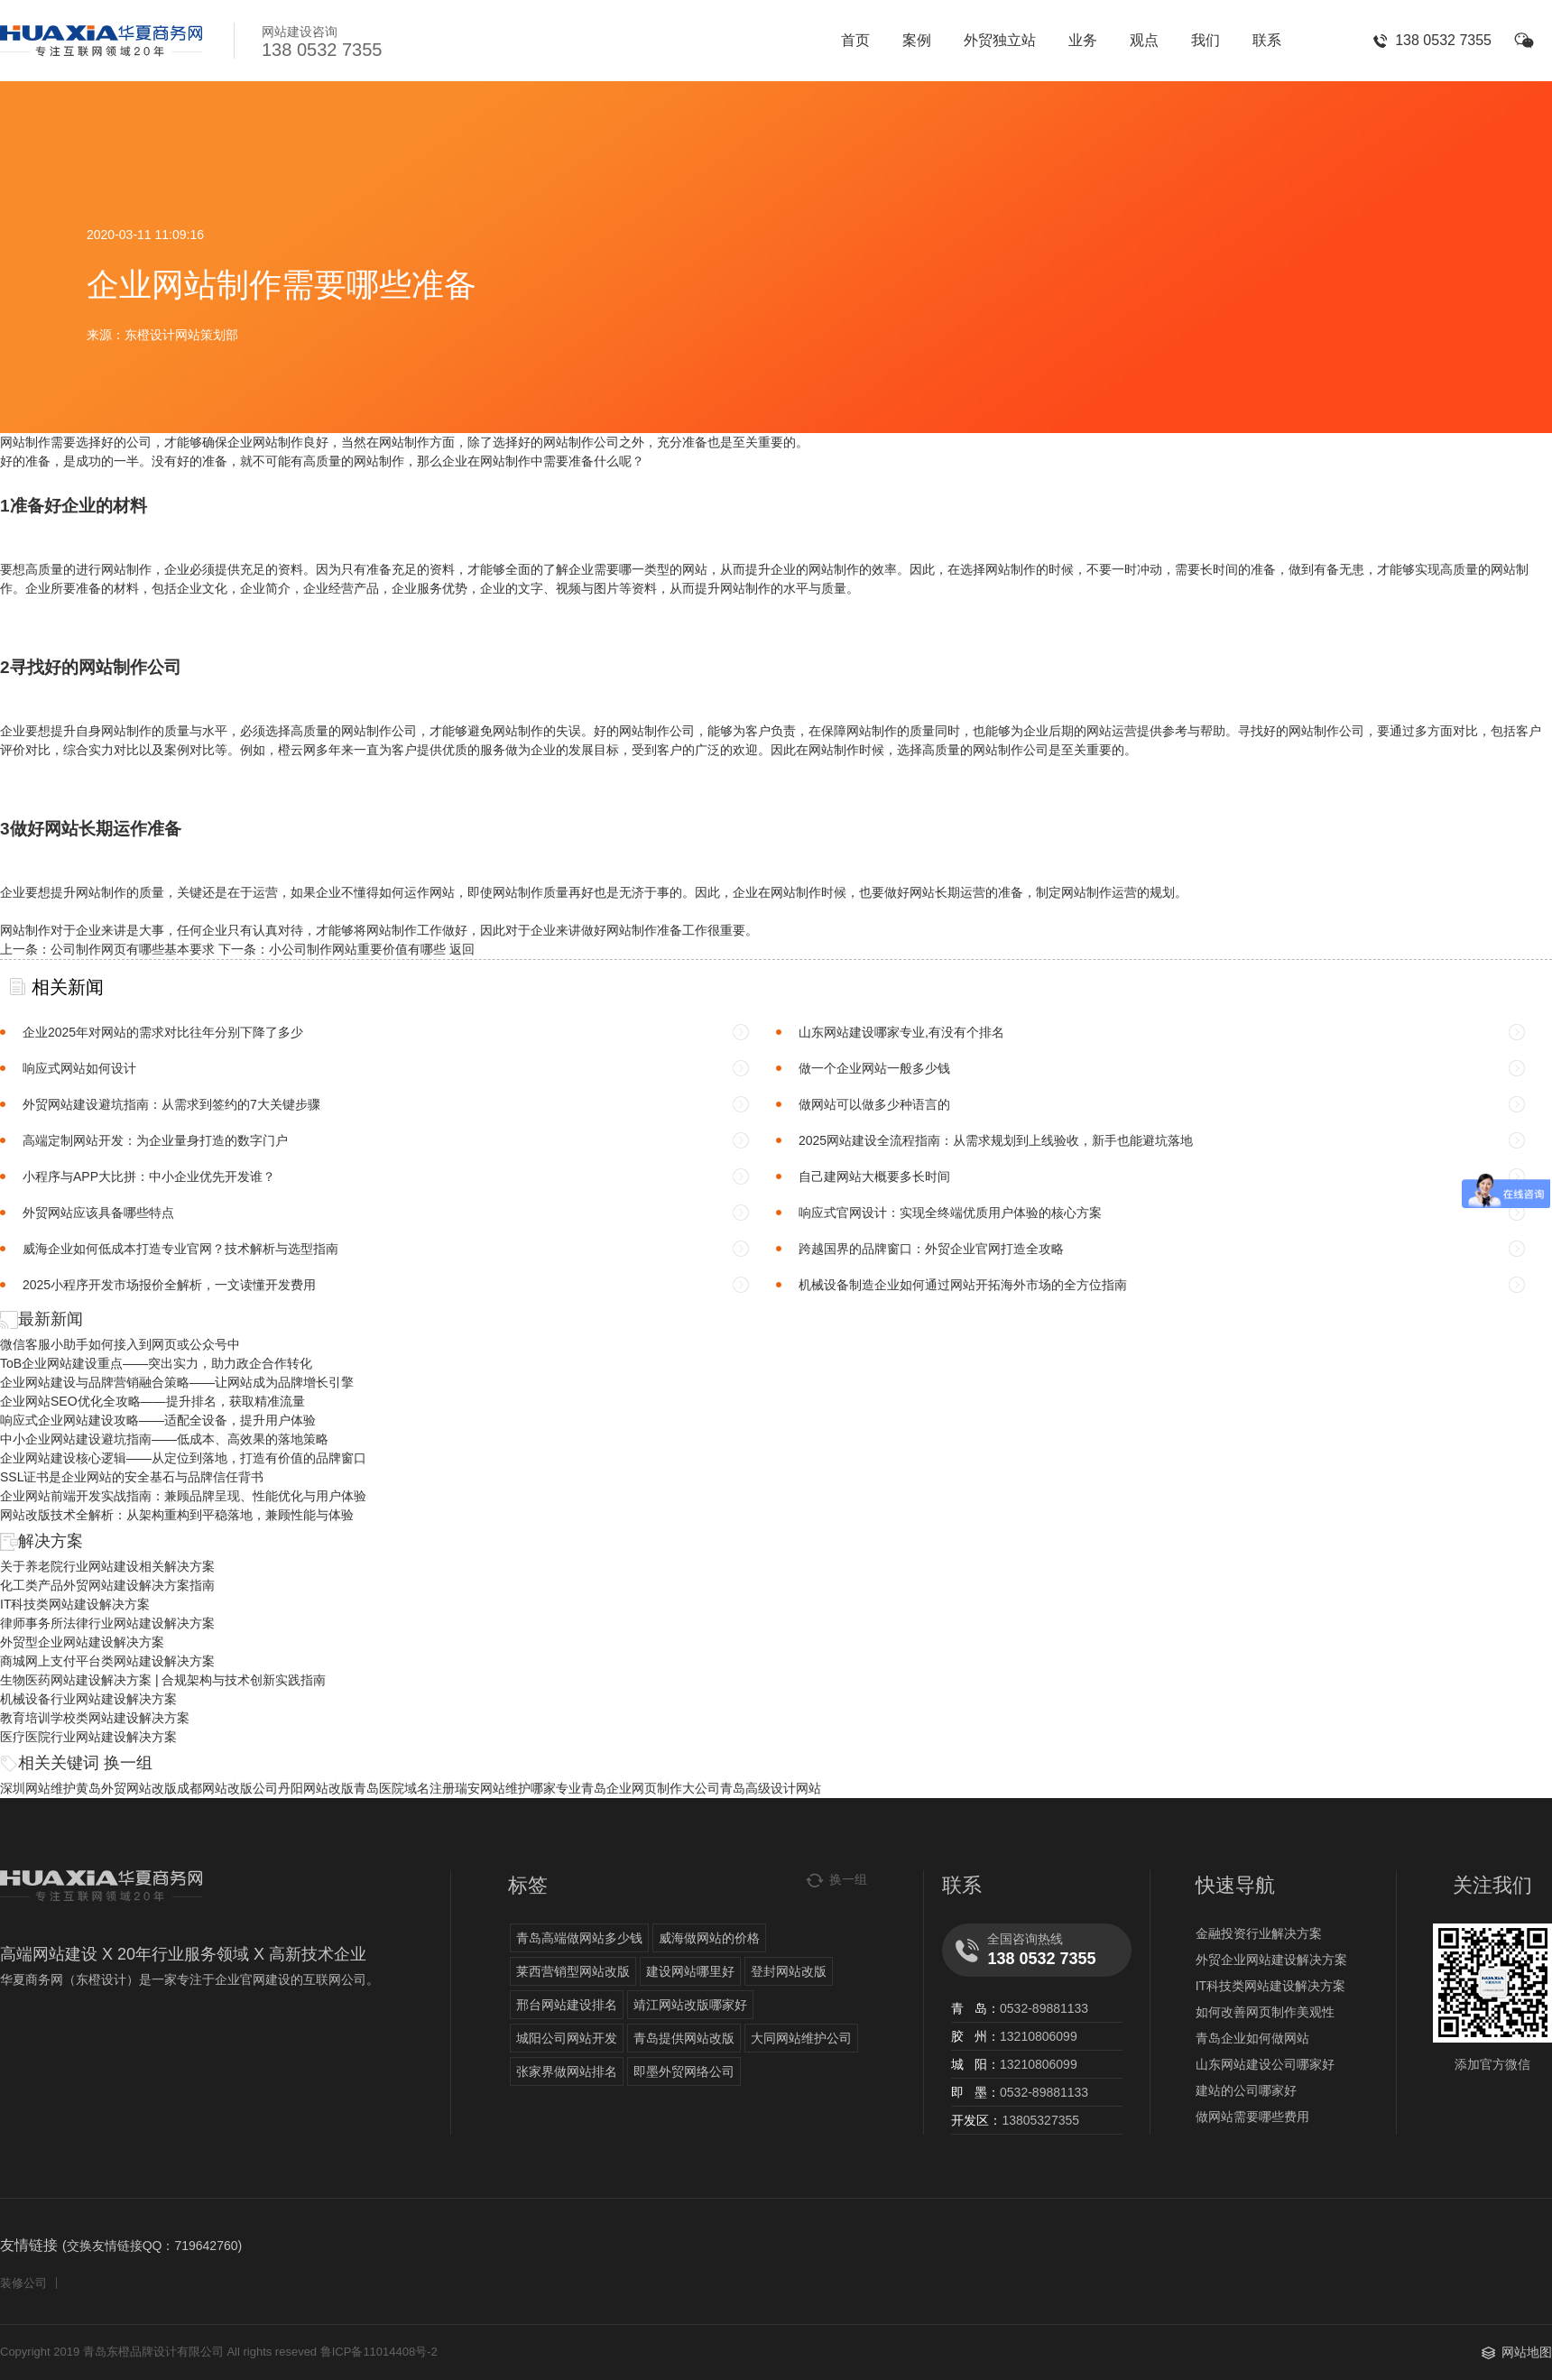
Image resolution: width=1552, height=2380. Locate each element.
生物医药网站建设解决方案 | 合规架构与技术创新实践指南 (163, 1680)
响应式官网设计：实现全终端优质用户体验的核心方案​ (950, 1212)
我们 (1205, 40)
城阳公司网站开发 (566, 2038)
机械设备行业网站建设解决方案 (88, 1699)
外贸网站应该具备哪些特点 (98, 1212)
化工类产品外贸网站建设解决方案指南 (107, 1585)
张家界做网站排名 (566, 2071)
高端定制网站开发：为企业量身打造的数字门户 (155, 1140)
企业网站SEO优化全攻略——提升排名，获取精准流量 (152, 1401)
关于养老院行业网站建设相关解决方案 (107, 1566)
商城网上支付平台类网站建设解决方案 (107, 1661)
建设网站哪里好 (690, 1971)
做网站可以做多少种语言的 (874, 1104)
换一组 (128, 1763)
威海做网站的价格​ (709, 1938)
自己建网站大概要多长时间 (874, 1176)
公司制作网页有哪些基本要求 (133, 949)
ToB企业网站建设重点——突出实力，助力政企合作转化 (156, 1363)
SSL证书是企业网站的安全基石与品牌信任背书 (131, 1477)
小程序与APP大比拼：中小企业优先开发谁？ (149, 1176)
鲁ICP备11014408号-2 (379, 2351)
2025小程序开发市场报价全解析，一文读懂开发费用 (169, 1285)
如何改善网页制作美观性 (1265, 2012)
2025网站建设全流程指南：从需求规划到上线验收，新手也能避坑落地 (996, 1140)
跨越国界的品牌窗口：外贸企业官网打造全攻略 (931, 1248)
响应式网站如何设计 (79, 1068)
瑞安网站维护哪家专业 (518, 1788)
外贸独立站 (1000, 40)
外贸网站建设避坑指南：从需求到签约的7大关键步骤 (171, 1104)
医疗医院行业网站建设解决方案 (88, 1737)
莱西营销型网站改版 (573, 1971)
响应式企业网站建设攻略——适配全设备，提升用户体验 (158, 1420)
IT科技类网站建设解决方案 (75, 1604)
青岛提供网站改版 (683, 2038)
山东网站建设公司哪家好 (1265, 2064)
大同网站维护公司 (801, 2038)
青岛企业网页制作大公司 (650, 1788)
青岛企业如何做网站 (1252, 2038)
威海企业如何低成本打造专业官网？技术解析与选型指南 (180, 1248)
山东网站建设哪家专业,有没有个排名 (901, 1032)
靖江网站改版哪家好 (690, 2004)
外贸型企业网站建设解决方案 (82, 1642)
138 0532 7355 (1443, 40)
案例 (916, 40)
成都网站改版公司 (227, 1788)
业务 (1082, 40)
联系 (1266, 40)
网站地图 (1526, 2352)
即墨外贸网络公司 (683, 2071)
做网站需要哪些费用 (1252, 2116)
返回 (462, 949)
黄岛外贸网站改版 (126, 1788)
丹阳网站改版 (316, 1788)
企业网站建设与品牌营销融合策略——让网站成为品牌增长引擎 (177, 1382)
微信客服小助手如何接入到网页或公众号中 (120, 1344)
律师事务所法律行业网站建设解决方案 (107, 1623)
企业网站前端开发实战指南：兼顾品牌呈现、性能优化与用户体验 (183, 1496)
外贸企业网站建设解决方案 (1271, 1959)
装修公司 (23, 2283)
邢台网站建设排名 (566, 2004)
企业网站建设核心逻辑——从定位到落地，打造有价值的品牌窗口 (183, 1458)
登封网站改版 (789, 1971)
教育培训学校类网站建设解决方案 (94, 1718)
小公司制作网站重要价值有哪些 (357, 949)
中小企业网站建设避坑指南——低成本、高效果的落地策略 (164, 1439)
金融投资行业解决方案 (1259, 1933)
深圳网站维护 (38, 1788)
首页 (855, 40)
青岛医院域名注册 (404, 1788)
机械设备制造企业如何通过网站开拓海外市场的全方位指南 (963, 1285)
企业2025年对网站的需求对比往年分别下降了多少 (163, 1032)
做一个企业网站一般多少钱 (874, 1068)
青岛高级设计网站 (770, 1788)
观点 (1144, 40)
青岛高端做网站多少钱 (579, 1938)
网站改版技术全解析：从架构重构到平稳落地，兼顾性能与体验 (177, 1515)
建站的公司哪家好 (1246, 2090)
